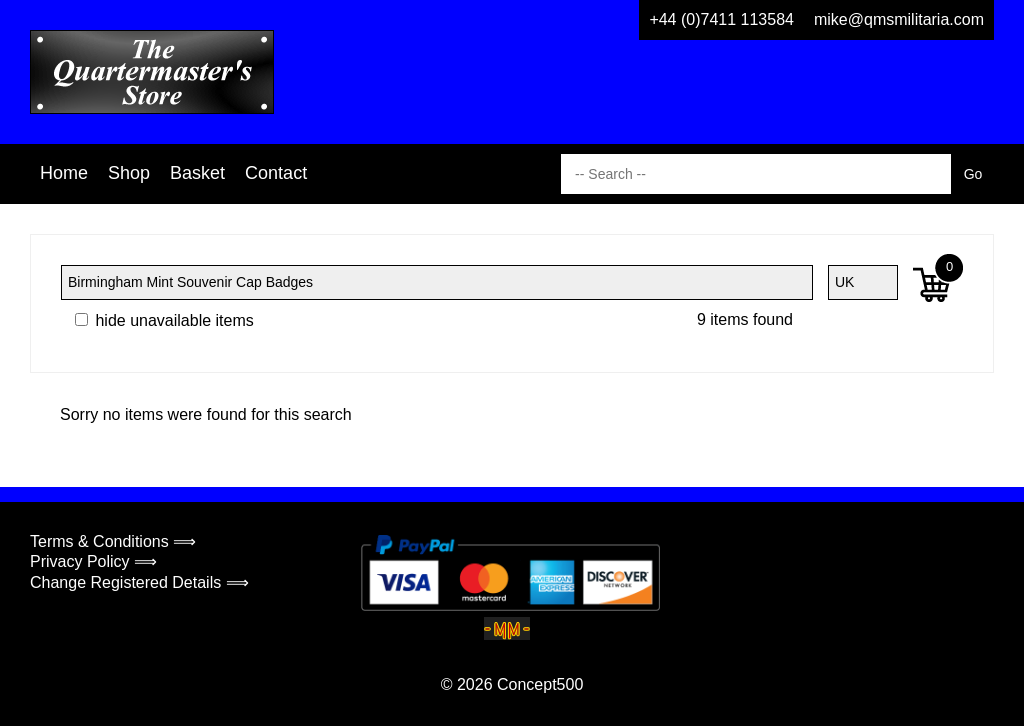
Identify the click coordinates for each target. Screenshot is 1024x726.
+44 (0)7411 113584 (721, 19)
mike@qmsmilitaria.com (899, 19)
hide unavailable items (164, 320)
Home (64, 173)
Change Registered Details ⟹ (139, 582)
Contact (276, 173)
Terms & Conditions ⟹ (113, 541)
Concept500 (540, 684)
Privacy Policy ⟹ (93, 561)
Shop (129, 173)
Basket (197, 173)
